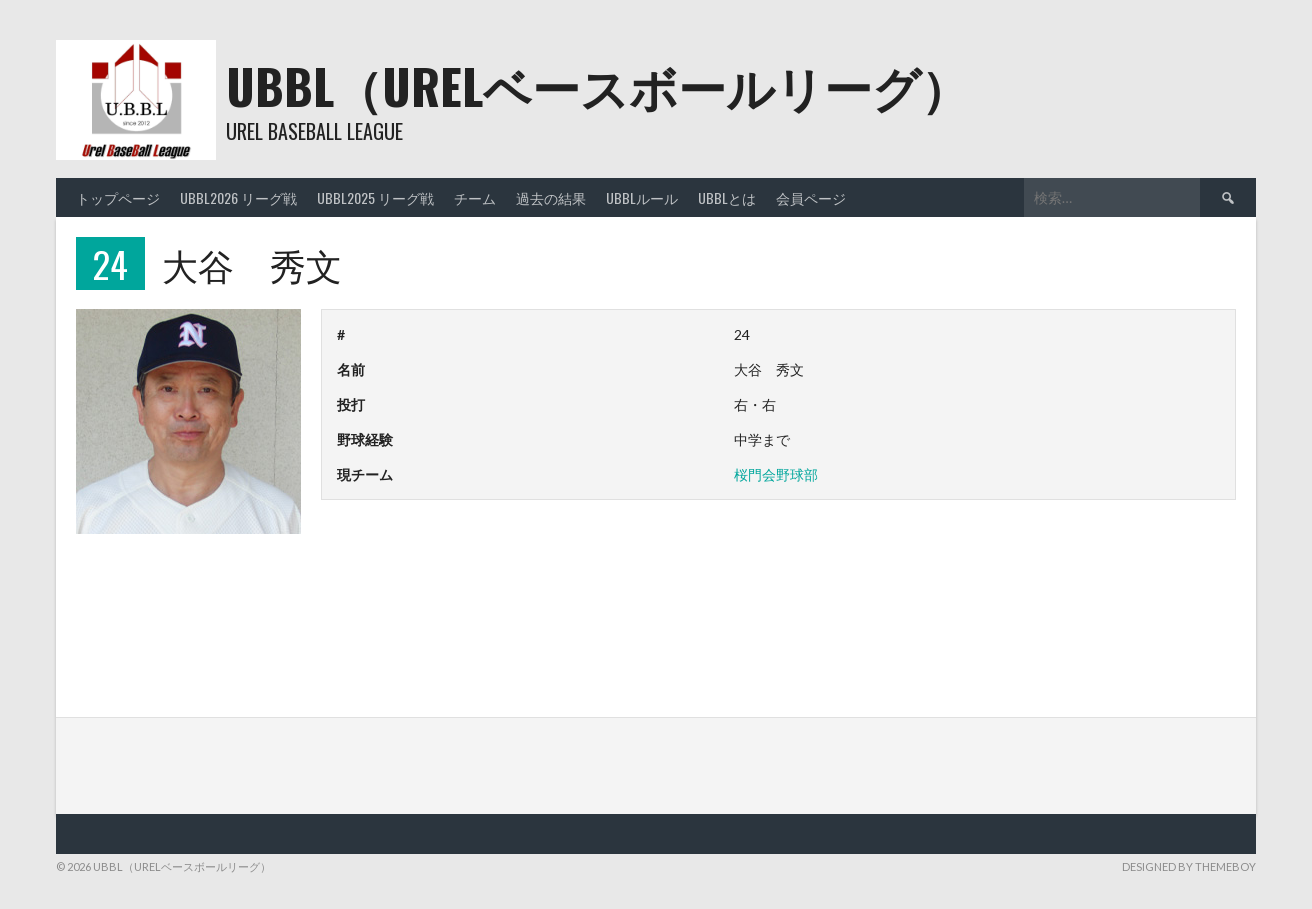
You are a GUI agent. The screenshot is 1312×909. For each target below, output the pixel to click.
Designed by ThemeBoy (1189, 866)
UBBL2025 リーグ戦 (375, 197)
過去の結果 (551, 197)
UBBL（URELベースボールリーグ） (597, 85)
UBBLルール (642, 197)
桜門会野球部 (776, 474)
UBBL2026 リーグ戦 (238, 197)
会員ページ (811, 197)
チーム (475, 197)
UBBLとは (727, 197)
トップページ (118, 197)
